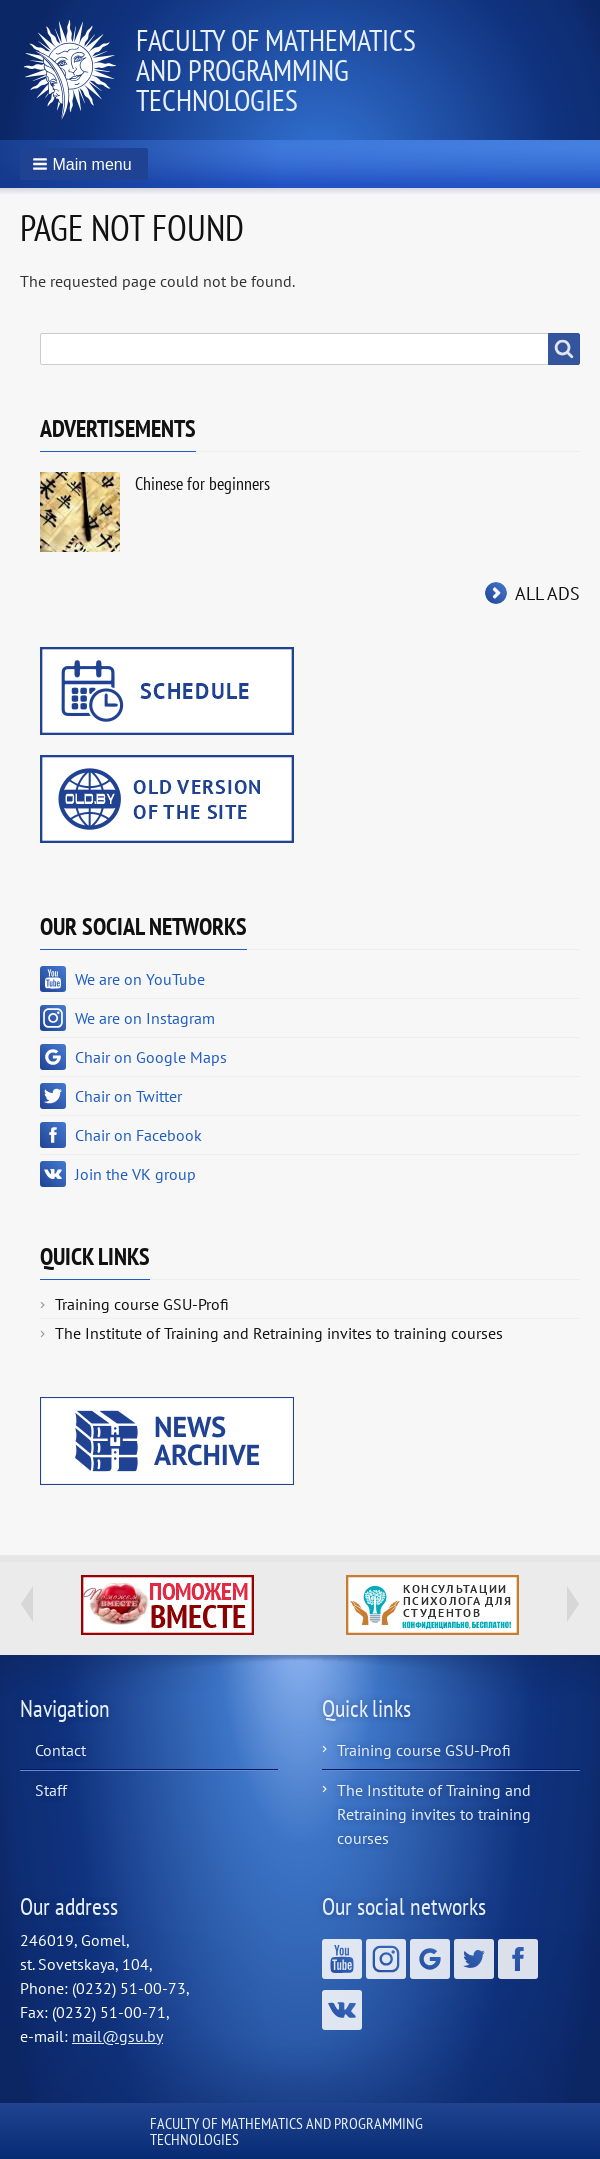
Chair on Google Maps (151, 1057)
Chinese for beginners (202, 483)
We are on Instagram (145, 1018)
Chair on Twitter (128, 1096)
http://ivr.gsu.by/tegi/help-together (167, 1605)
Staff (51, 1790)
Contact (60, 1750)
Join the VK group (135, 1174)
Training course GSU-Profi (142, 1304)
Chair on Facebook (138, 1135)
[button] (84, 164)
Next (573, 1604)
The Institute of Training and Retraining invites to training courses (279, 1333)
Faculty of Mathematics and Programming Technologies (276, 69)
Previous (27, 1604)
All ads (547, 593)
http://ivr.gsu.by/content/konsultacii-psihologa (432, 1605)
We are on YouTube (140, 979)
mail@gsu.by (117, 2036)
